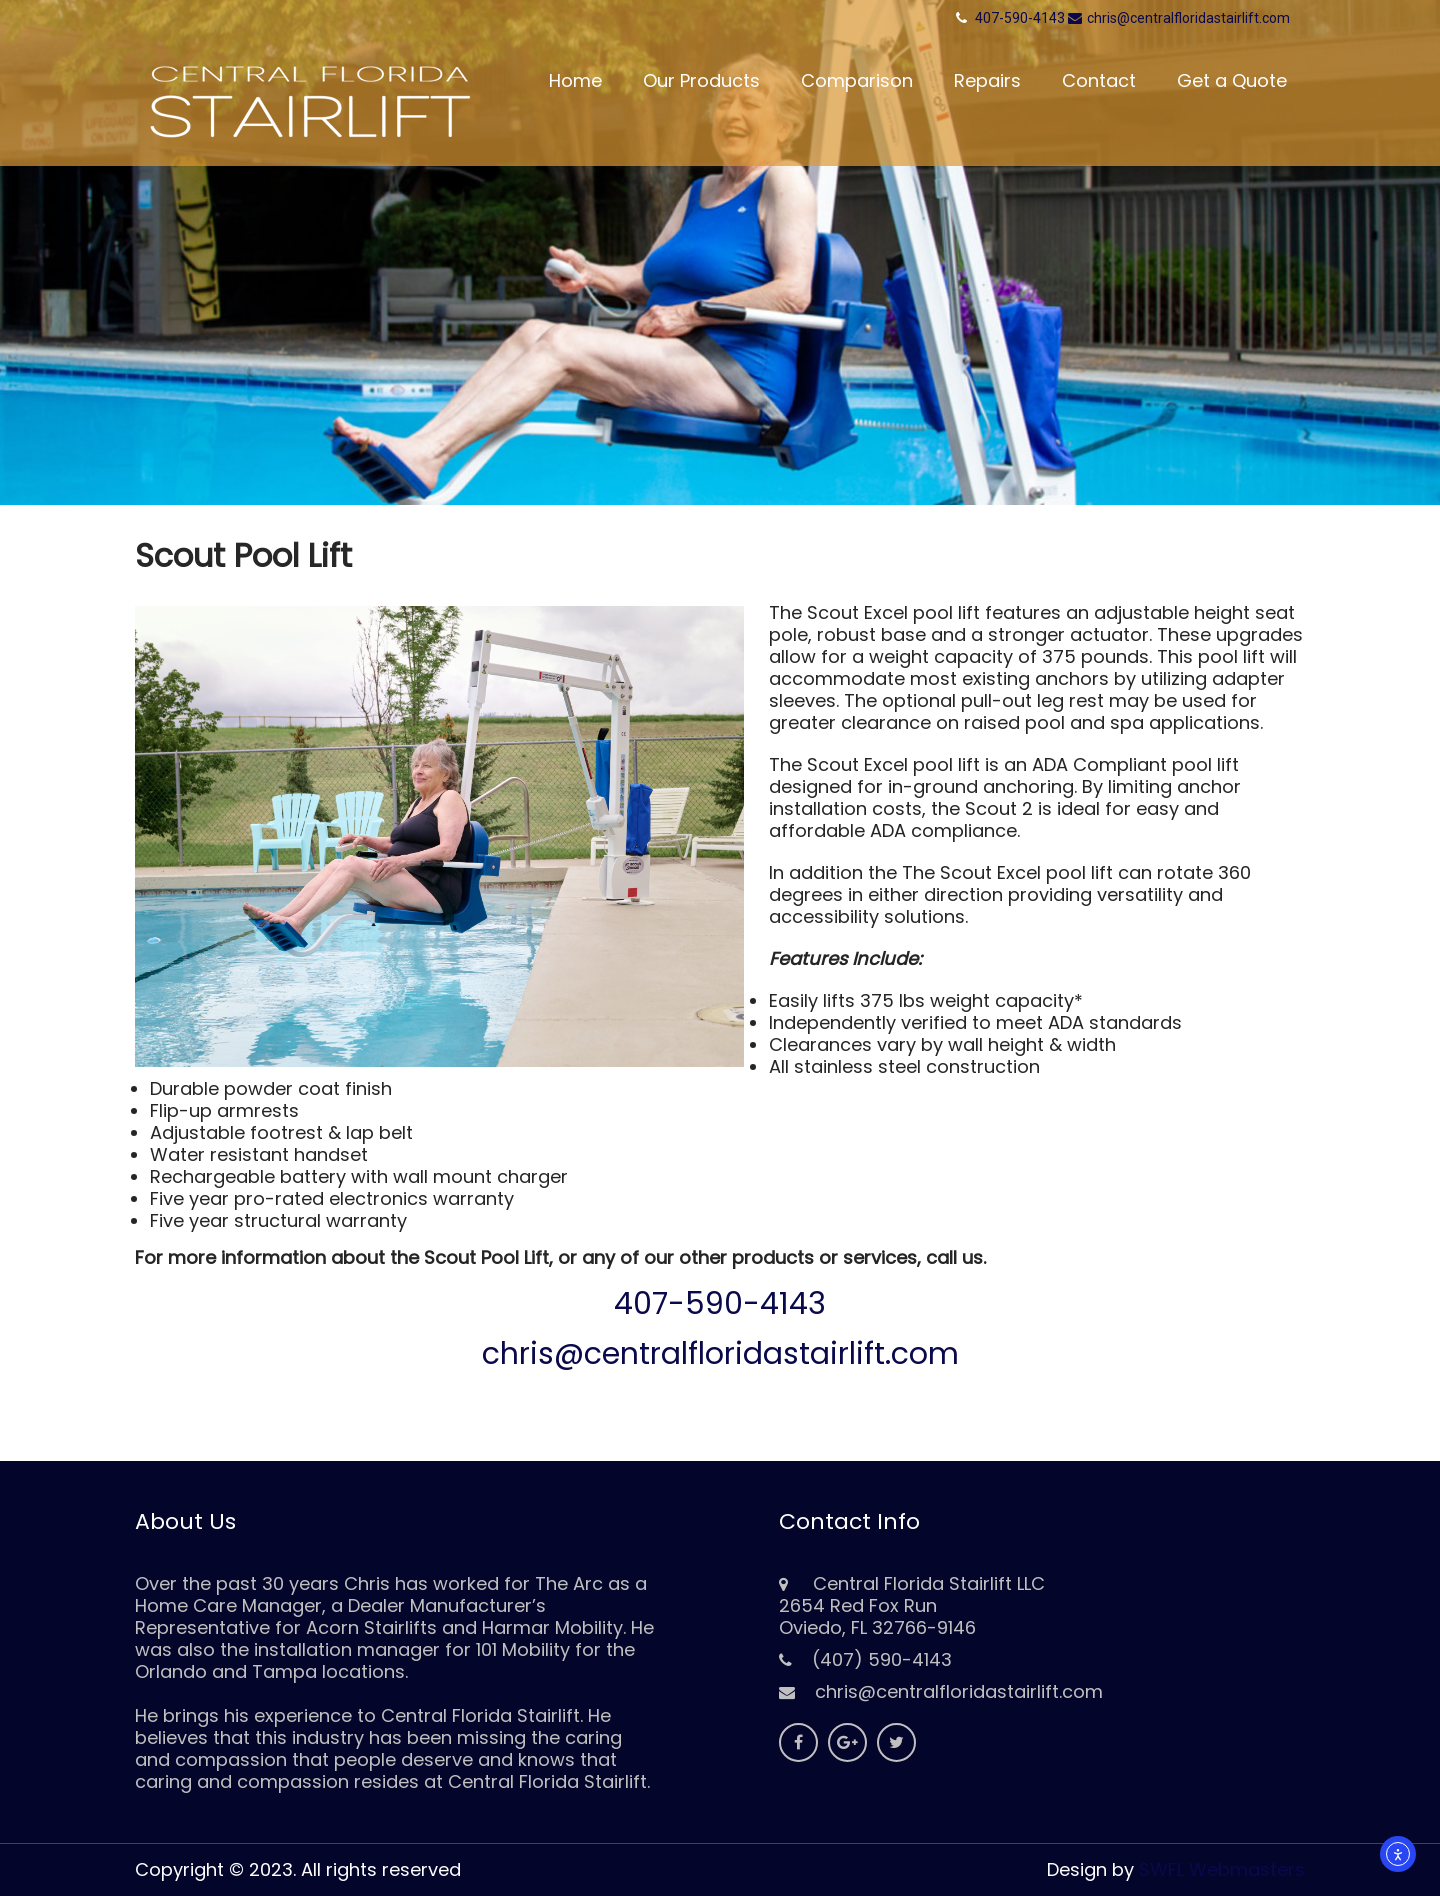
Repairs (987, 80)
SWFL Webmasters (1222, 1869)
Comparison (857, 80)
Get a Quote (1232, 80)
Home (575, 80)
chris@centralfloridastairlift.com (1179, 18)
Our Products (701, 80)
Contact (1099, 80)
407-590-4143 (1020, 18)
